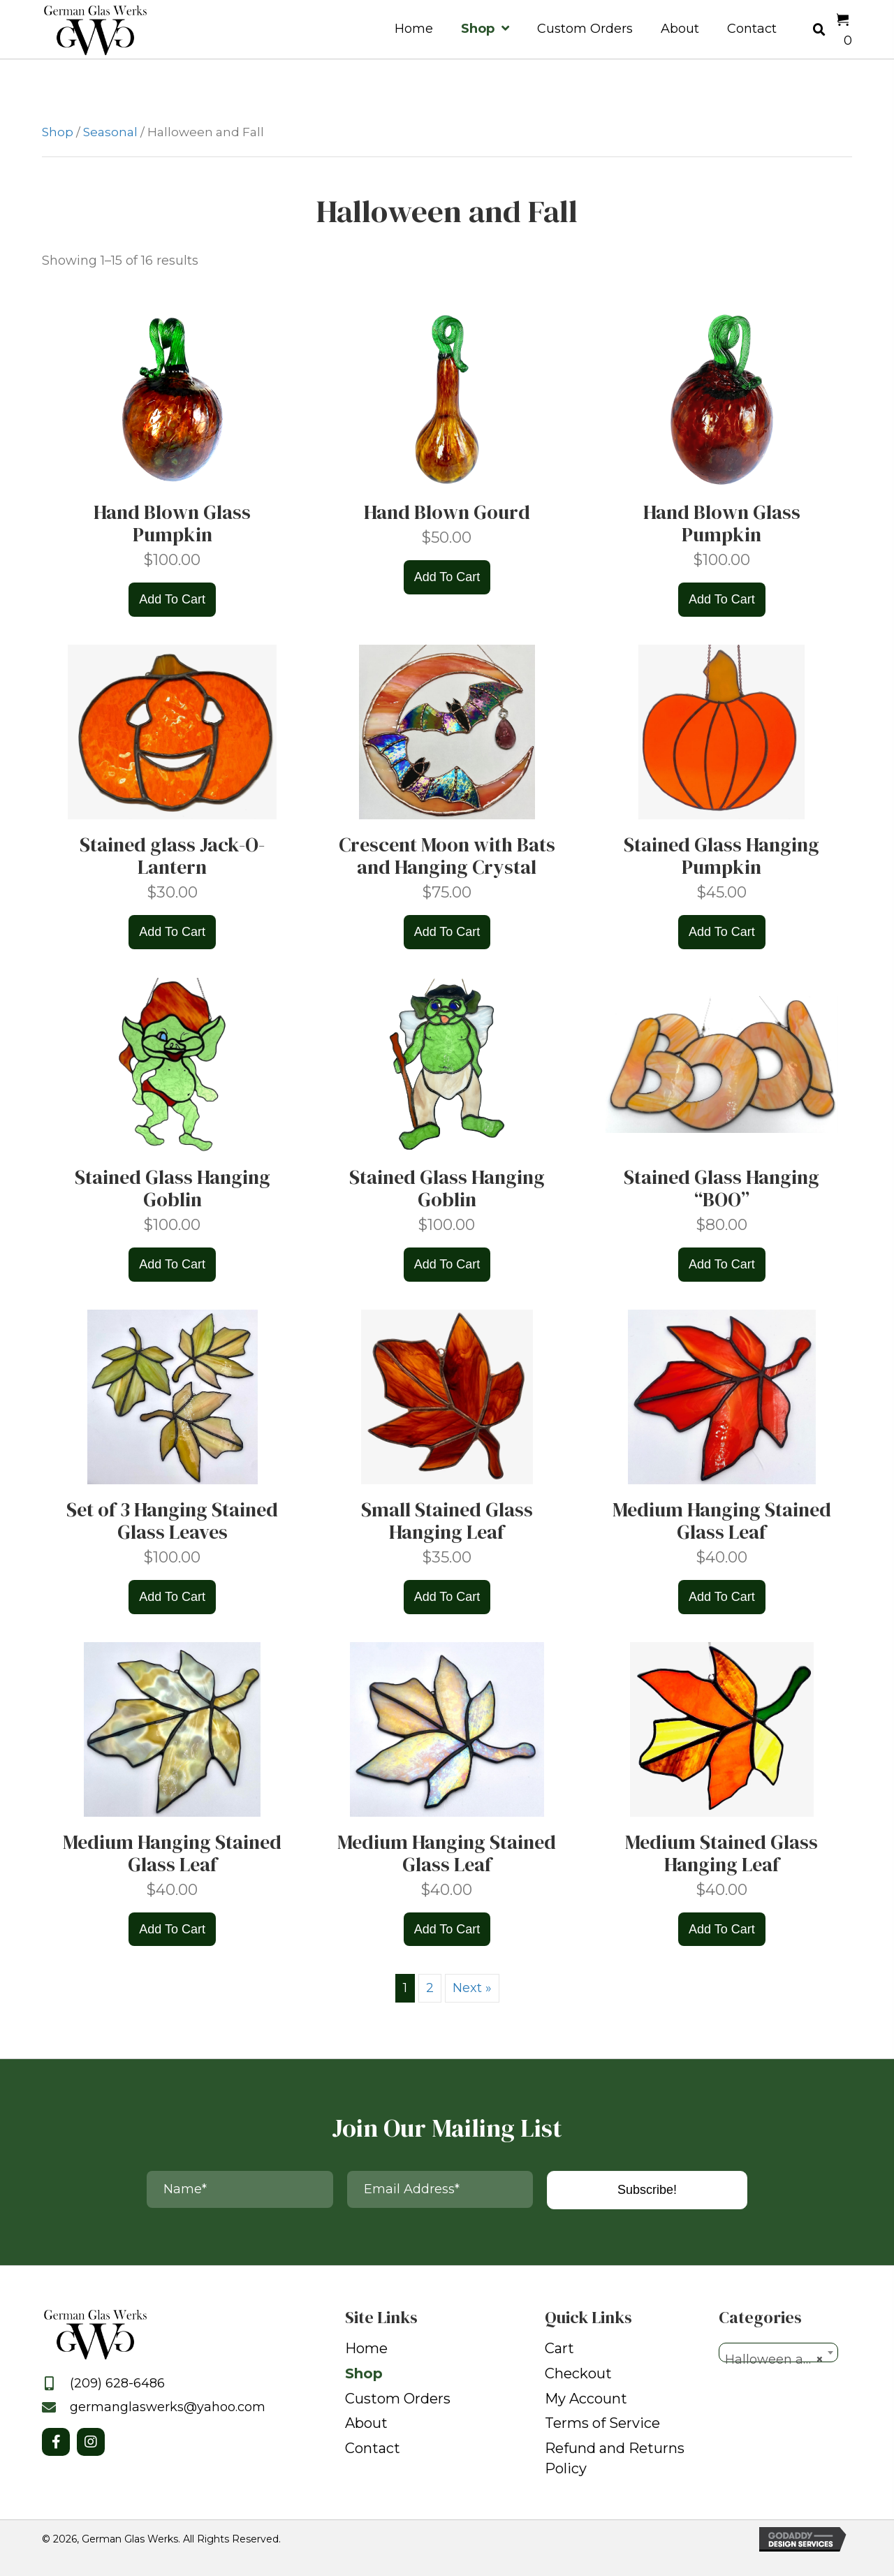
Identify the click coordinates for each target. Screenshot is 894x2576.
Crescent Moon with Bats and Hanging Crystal (447, 855)
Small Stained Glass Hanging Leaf (447, 1520)
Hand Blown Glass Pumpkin (172, 523)
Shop (57, 132)
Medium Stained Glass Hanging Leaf (721, 1853)
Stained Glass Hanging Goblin (172, 1188)
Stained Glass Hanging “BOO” (721, 1188)
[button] (56, 2442)
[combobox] (778, 2352)
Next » (472, 1988)
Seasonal (110, 132)
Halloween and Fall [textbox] (781, 2359)
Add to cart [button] (172, 599)
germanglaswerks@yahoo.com (167, 2407)
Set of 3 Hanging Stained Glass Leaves (172, 1520)
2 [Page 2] (430, 1988)
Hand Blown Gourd (447, 512)
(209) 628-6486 (117, 2383)
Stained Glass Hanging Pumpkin (721, 855)
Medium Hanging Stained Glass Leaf (722, 1520)
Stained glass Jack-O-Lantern (172, 855)
